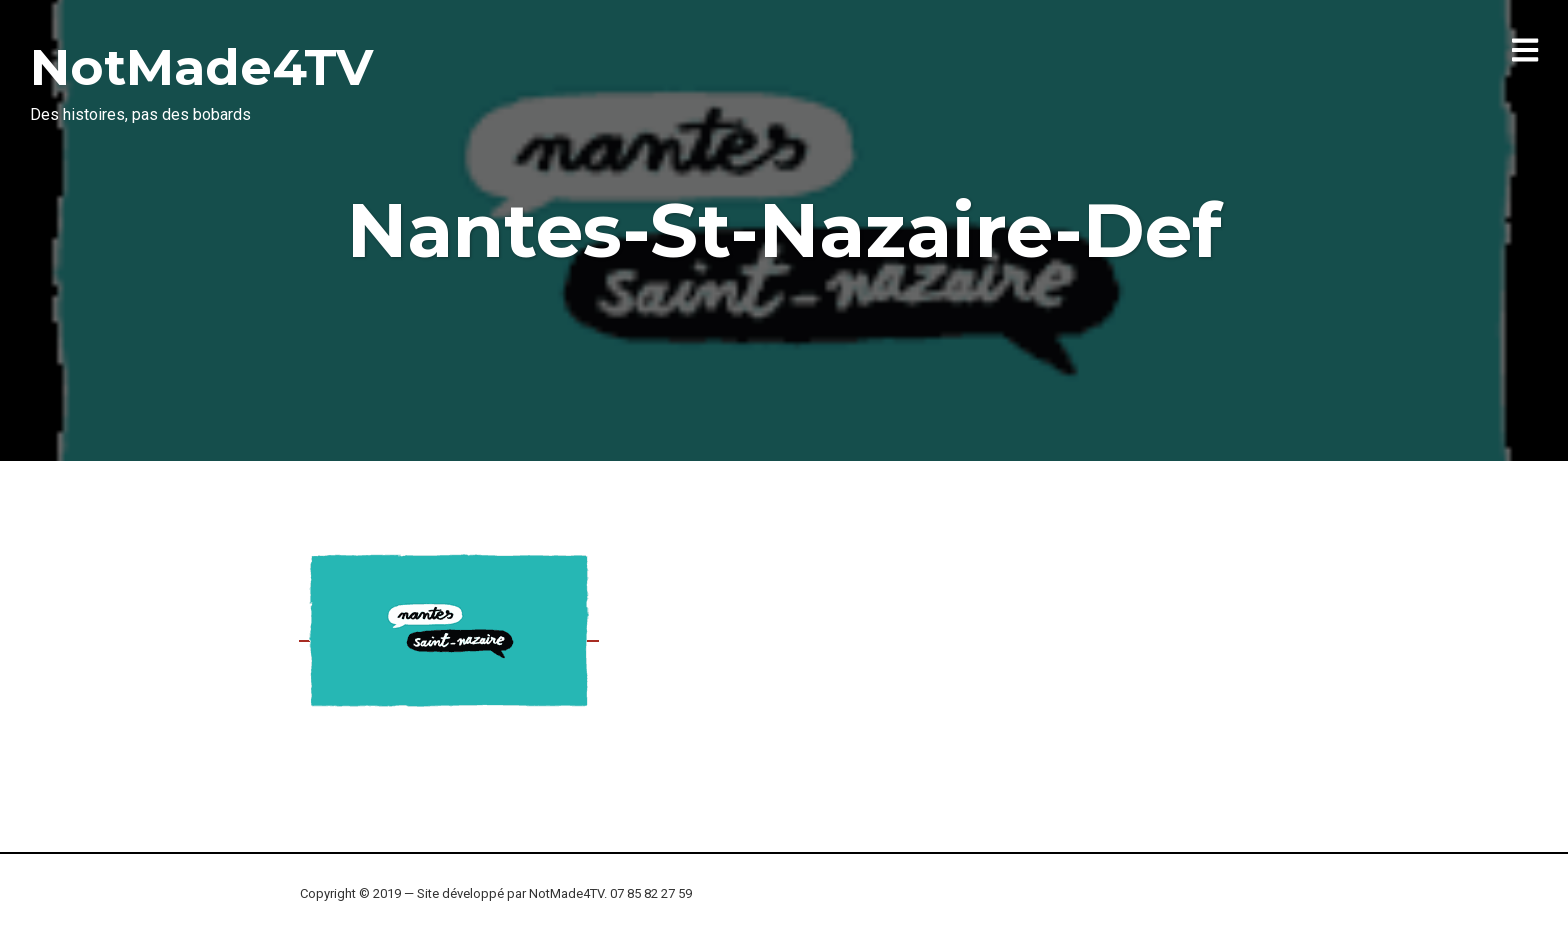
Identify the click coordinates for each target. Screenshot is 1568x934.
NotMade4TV (201, 67)
